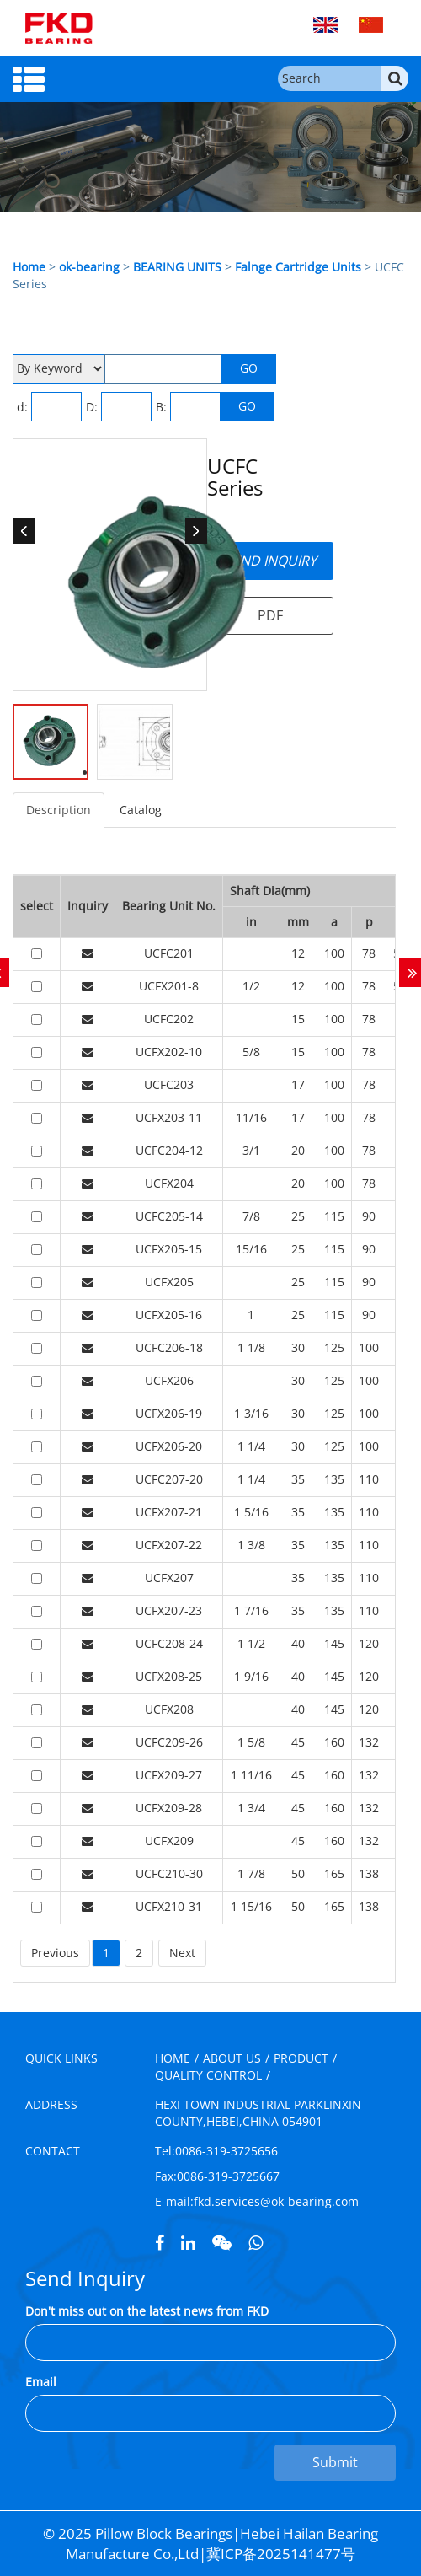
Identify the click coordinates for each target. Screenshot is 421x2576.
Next (182, 1953)
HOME (172, 2058)
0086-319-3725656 (226, 2151)
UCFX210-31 (169, 1906)
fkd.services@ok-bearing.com (276, 2201)
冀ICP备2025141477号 (280, 2553)
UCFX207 (169, 1578)
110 (369, 1479)
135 (334, 1479)
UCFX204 (169, 1183)
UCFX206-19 (169, 1413)
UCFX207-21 (169, 1512)
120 (369, 1643)
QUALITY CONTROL (208, 2075)
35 (298, 1479)
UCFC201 (169, 953)
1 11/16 (251, 1775)
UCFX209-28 (169, 1808)
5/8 (251, 1052)
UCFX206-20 (169, 1446)
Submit (335, 2462)
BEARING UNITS (177, 267)
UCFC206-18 (169, 1347)
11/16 (251, 1117)
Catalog (141, 810)
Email (40, 2382)
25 (298, 1216)
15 (298, 1019)
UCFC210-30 (169, 1873)
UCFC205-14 (169, 1216)
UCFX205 (169, 1282)
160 (334, 1742)
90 (369, 1216)
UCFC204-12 (169, 1150)
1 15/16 (251, 1906)
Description (58, 810)
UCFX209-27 (169, 1775)
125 (334, 1347)
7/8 (251, 1216)
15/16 (251, 1249)
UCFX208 (169, 1709)
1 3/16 (251, 1413)
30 (298, 1347)
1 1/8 (251, 1347)
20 (298, 1150)
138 (369, 1873)
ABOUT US (232, 2058)
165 (334, 1873)
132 (369, 1742)
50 (298, 1873)
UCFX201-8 (169, 986)
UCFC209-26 (169, 1742)
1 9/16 (251, 1676)
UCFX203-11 (169, 1117)
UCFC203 (169, 1084)
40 (298, 1643)
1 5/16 (251, 1512)
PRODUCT (301, 2058)
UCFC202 (169, 1019)
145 (334, 1643)
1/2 (251, 986)
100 (334, 953)
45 (298, 1742)
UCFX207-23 (169, 1610)
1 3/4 (251, 1808)
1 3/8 (251, 1545)
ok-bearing (89, 267)
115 (334, 1216)
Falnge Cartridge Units (298, 267)
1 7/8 (251, 1873)
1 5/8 (251, 1742)
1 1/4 (251, 1446)
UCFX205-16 (169, 1315)
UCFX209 (169, 1841)
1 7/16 (251, 1610)
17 (298, 1084)
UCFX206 (169, 1380)
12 (298, 953)
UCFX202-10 (169, 1052)
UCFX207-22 (169, 1545)
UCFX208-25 (169, 1676)
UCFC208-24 (169, 1643)
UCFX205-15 (169, 1249)
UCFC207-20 (169, 1479)
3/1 (251, 1150)
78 (369, 953)
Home (29, 267)
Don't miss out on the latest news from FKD (147, 2311)
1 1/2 (251, 1643)
